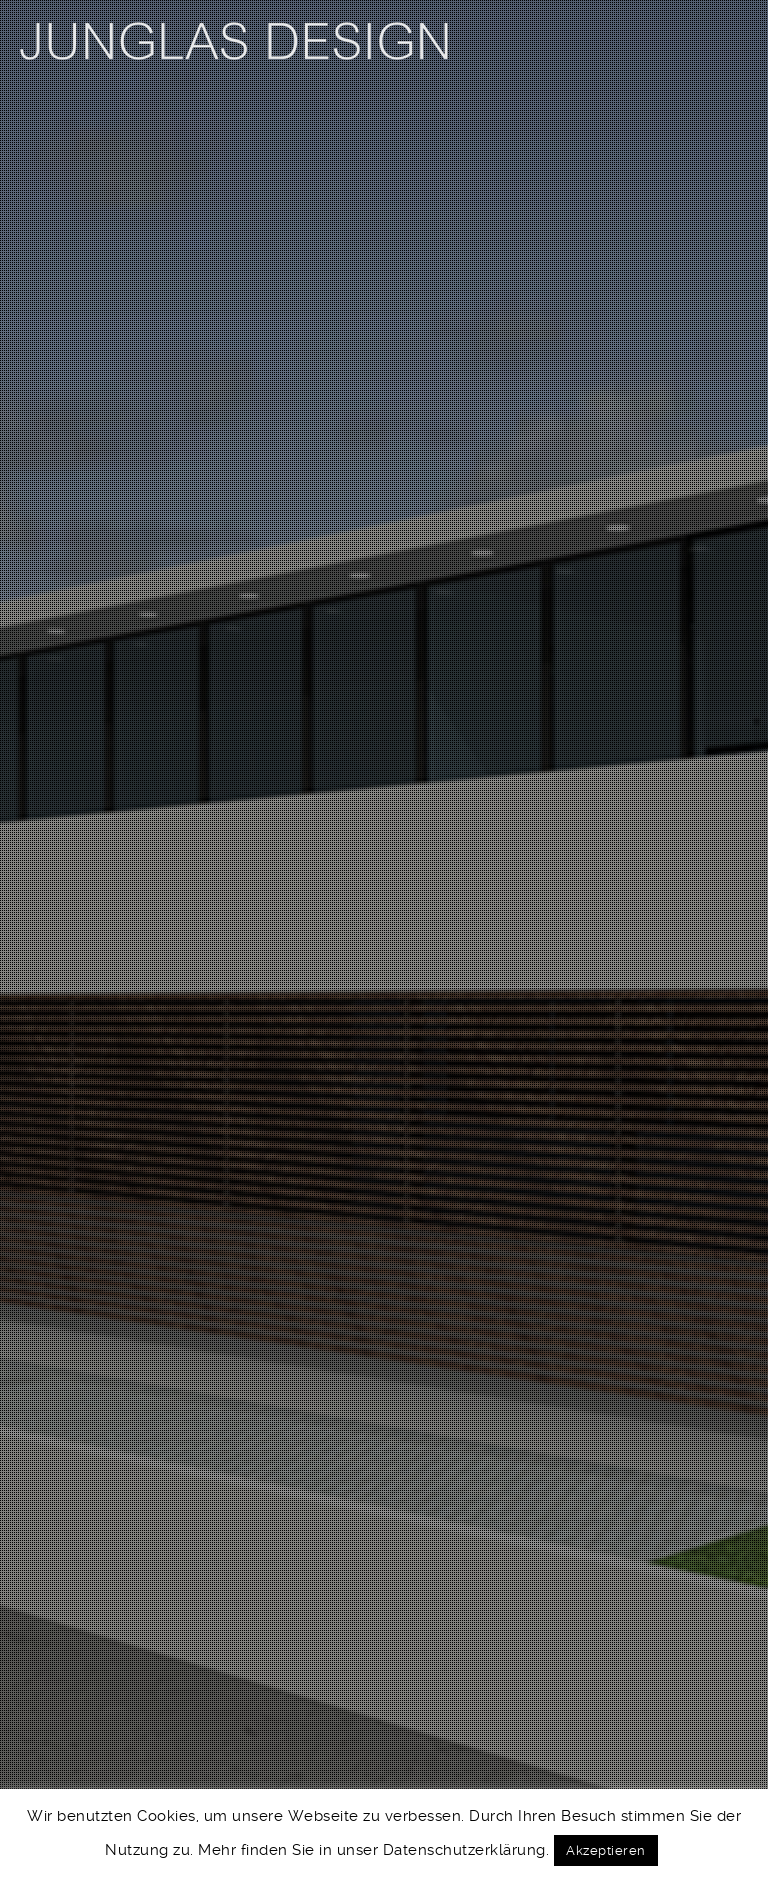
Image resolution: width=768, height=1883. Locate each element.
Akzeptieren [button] (606, 1850)
